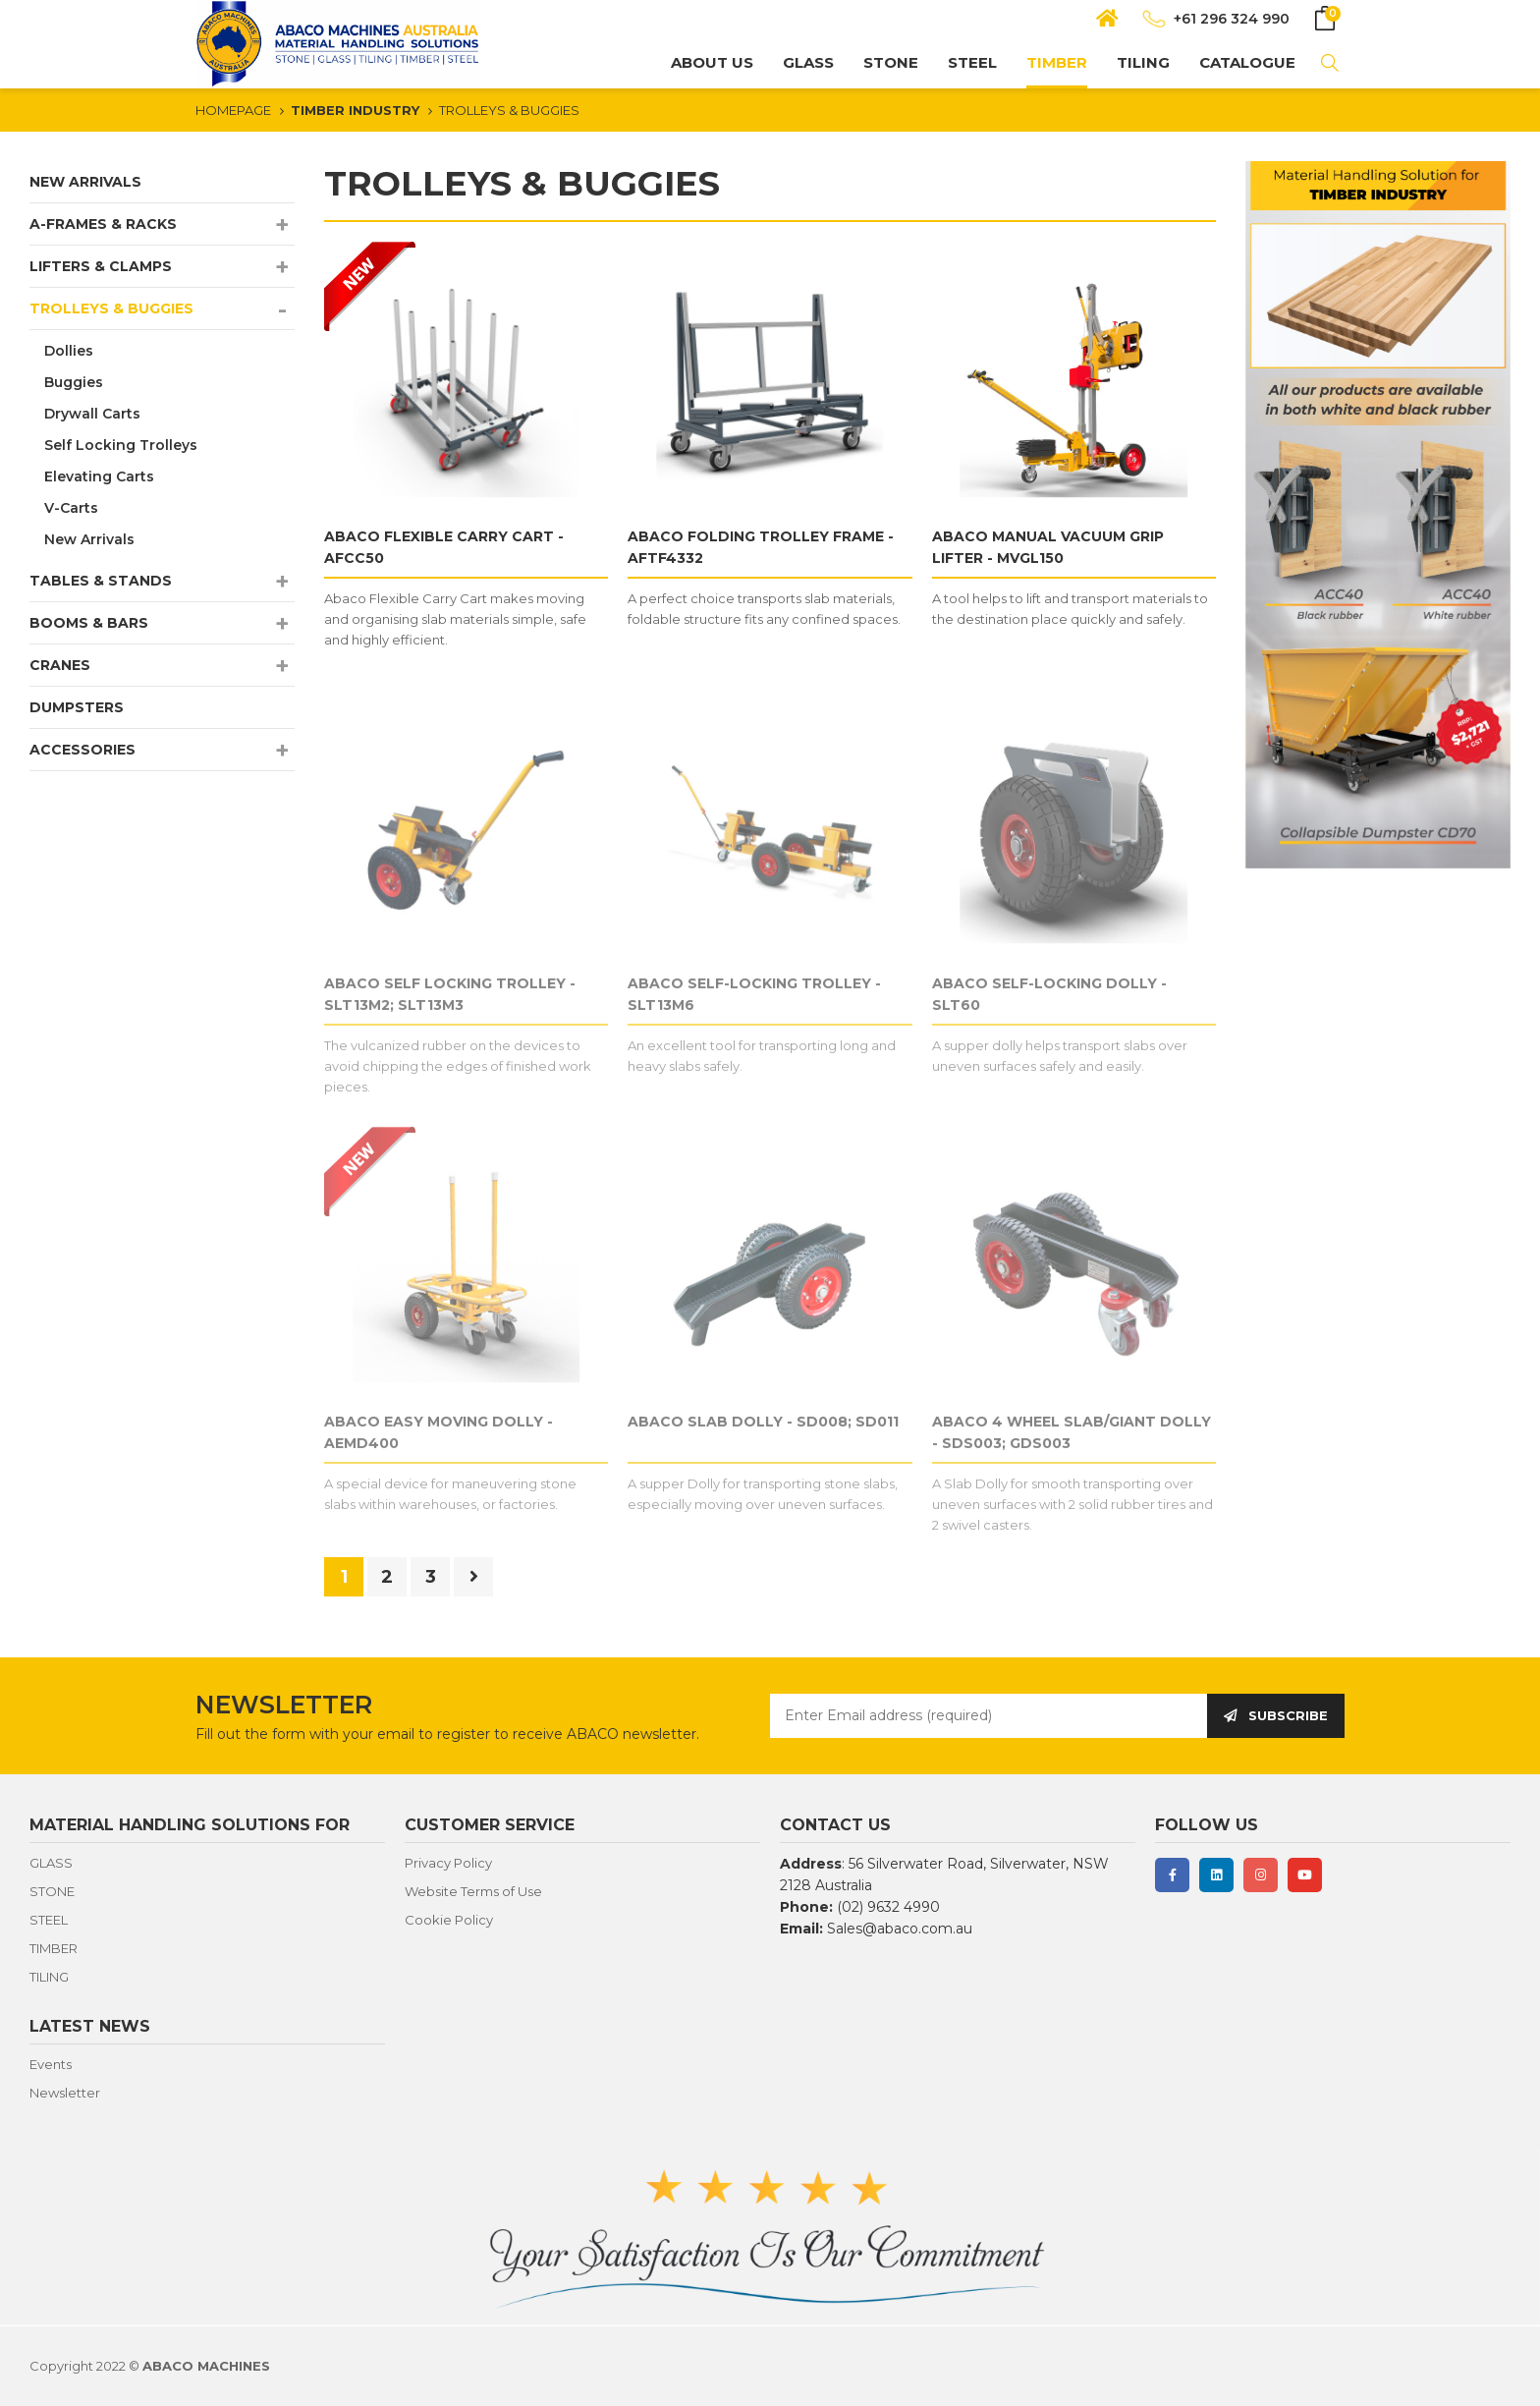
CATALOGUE (1247, 62)
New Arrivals (89, 539)
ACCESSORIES (82, 749)
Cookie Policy (449, 1920)
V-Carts (71, 508)
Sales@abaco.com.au (899, 1928)
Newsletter (64, 2092)
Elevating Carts (99, 476)
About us (712, 62)
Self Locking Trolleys (120, 445)
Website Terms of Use (473, 1891)
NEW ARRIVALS (85, 182)
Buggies (73, 382)
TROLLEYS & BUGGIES (509, 110)
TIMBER (1056, 62)
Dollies (68, 351)
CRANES (59, 665)
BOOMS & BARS (88, 623)
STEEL (972, 62)
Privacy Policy (448, 1863)
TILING (1143, 62)
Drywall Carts (92, 413)
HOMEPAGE (233, 110)
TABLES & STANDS (100, 580)
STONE (890, 62)
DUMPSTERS (76, 707)
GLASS (808, 62)
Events (50, 2064)
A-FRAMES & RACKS (103, 224)
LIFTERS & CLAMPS (100, 266)
